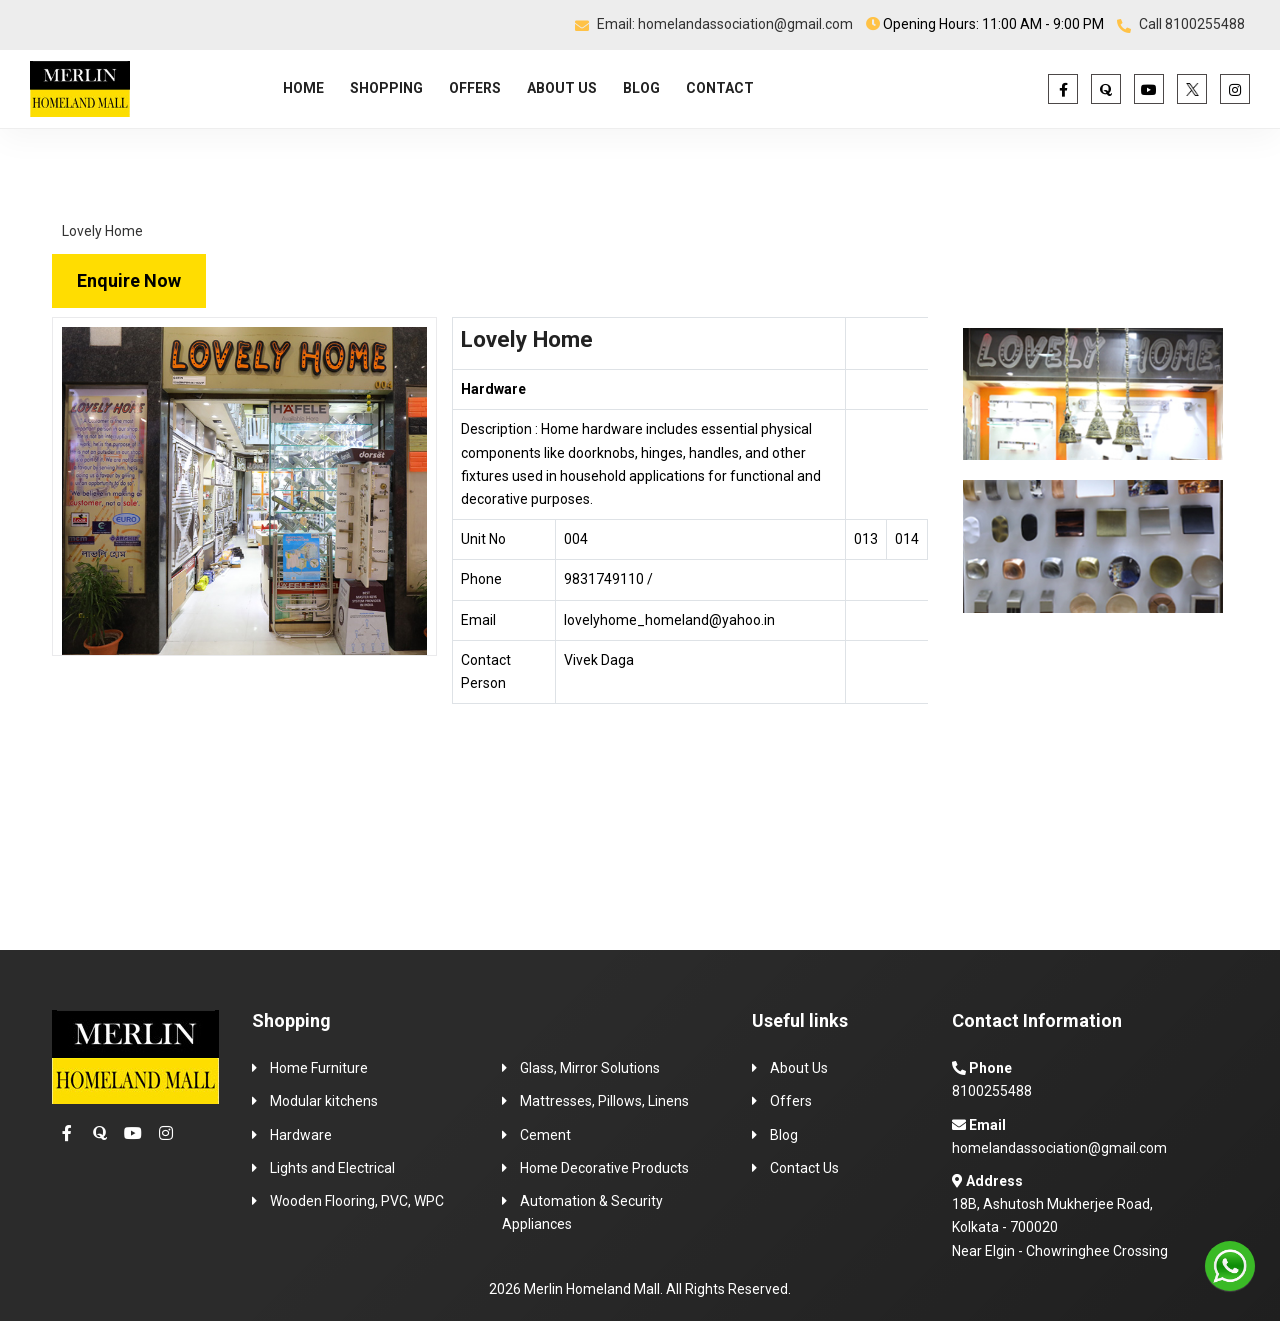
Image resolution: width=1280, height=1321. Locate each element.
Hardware (299, 1135)
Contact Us (804, 1168)
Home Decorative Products (603, 1168)
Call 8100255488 (1181, 24)
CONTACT (720, 88)
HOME (303, 88)
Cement (544, 1135)
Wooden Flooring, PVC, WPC (355, 1201)
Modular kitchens (322, 1101)
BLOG (641, 88)
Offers (791, 1101)
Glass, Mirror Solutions (588, 1068)
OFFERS (475, 88)
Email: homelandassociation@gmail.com (714, 24)
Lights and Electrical (331, 1168)
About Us (799, 1068)
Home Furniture (319, 1068)
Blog (782, 1135)
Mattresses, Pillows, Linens (603, 1101)
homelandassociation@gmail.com (1059, 1148)
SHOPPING (386, 88)
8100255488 (992, 1091)
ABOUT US (562, 88)
